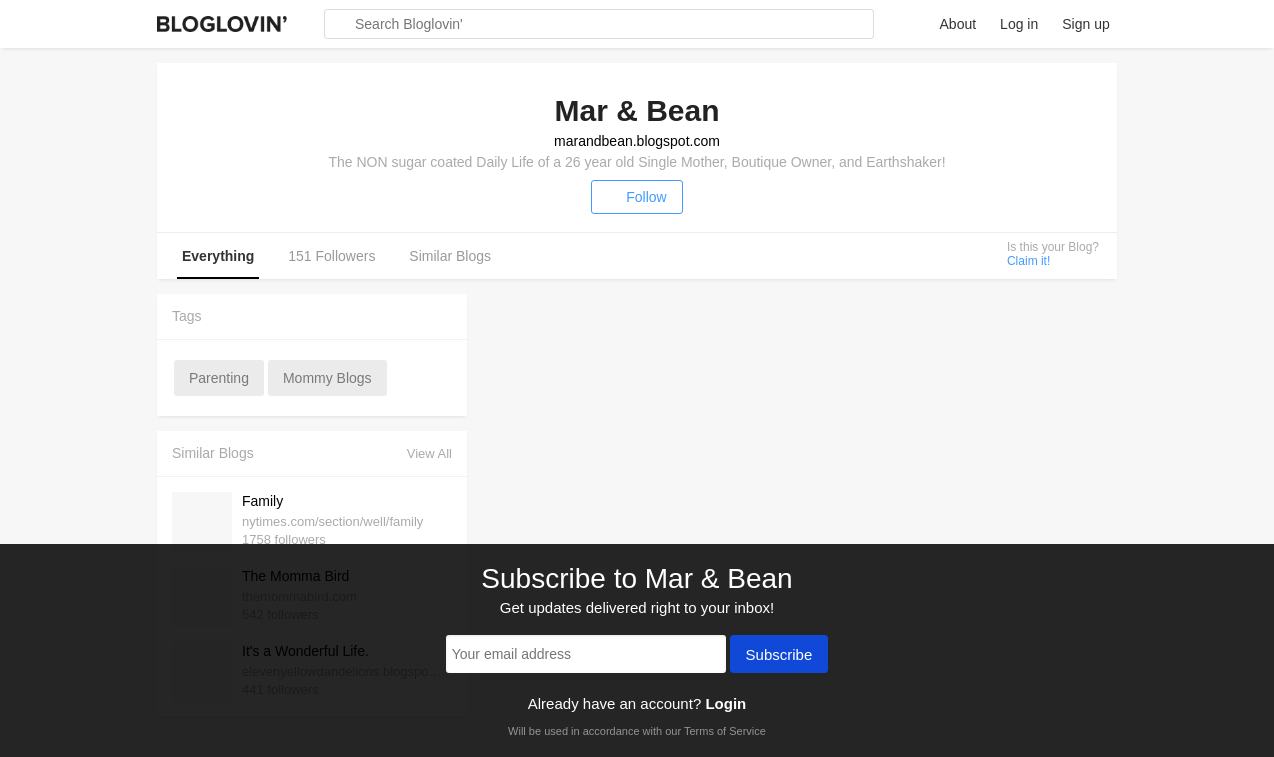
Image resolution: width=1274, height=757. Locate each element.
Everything (218, 256)
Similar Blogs (450, 256)
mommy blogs (327, 378)
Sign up (1085, 24)
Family (262, 501)
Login (725, 703)
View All (429, 453)
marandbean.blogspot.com (637, 141)
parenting (219, 378)
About (958, 24)
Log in (1019, 24)
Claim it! (1028, 261)
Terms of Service (725, 731)
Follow (636, 197)
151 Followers (331, 256)
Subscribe (779, 656)
